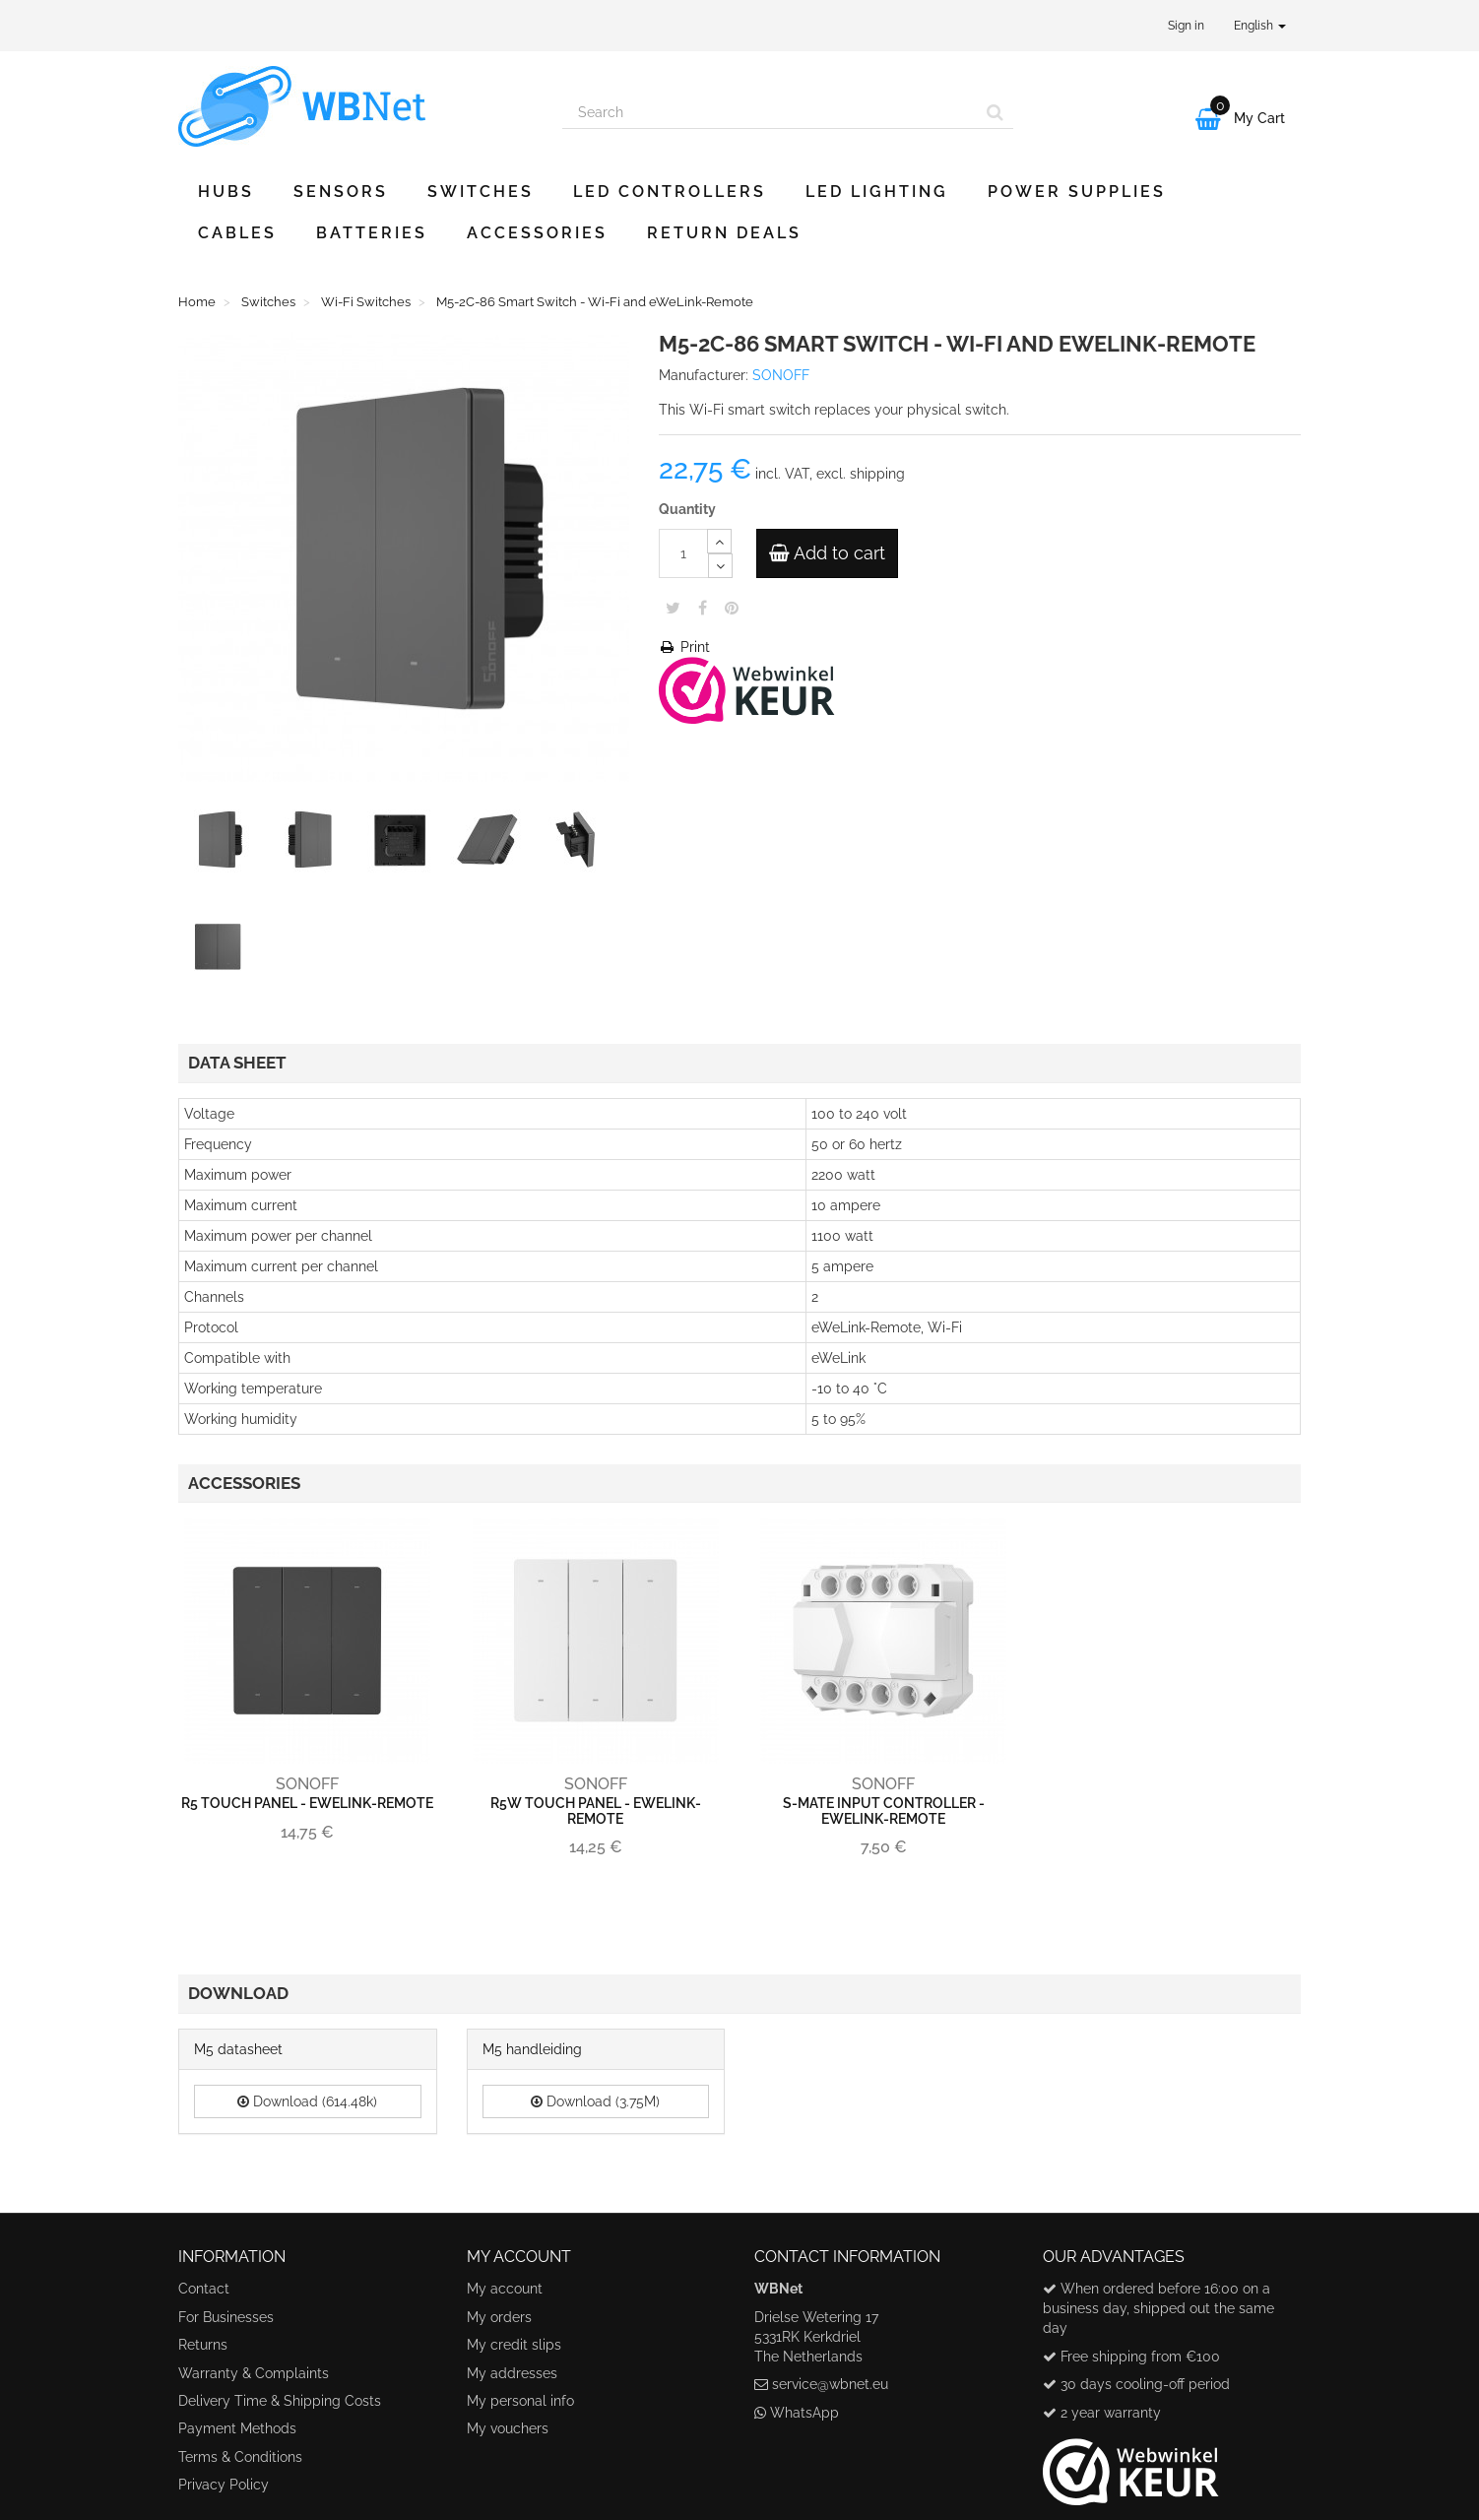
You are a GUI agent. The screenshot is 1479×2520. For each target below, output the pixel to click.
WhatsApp (804, 2413)
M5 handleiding (532, 2049)
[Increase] (719, 541)
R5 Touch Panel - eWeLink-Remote (307, 1803)
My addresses (512, 2373)
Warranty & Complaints (253, 2373)
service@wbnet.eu (830, 2384)
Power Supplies (1077, 191)
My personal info (520, 2401)
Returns (202, 2345)
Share (702, 607)
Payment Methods (237, 2428)
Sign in (1186, 25)
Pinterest (732, 607)
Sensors (340, 191)
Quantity (687, 509)
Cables (237, 233)
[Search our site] (770, 112)
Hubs (226, 191)
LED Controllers (669, 191)
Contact (203, 2288)
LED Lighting (876, 191)
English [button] (1260, 25)
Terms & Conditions (240, 2457)
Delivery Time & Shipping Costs (279, 2401)
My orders (499, 2317)
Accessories (537, 233)
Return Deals (724, 233)
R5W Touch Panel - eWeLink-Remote (595, 1810)
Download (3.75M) (595, 2101)
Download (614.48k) (307, 2101)
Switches (480, 191)
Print (684, 647)
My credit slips (514, 2345)
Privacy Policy (223, 2484)
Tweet (673, 607)
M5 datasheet (238, 2049)
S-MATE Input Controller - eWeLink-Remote (884, 1810)
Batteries (371, 233)
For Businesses (226, 2317)
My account (505, 2288)
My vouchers (507, 2428)
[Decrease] (720, 565)
